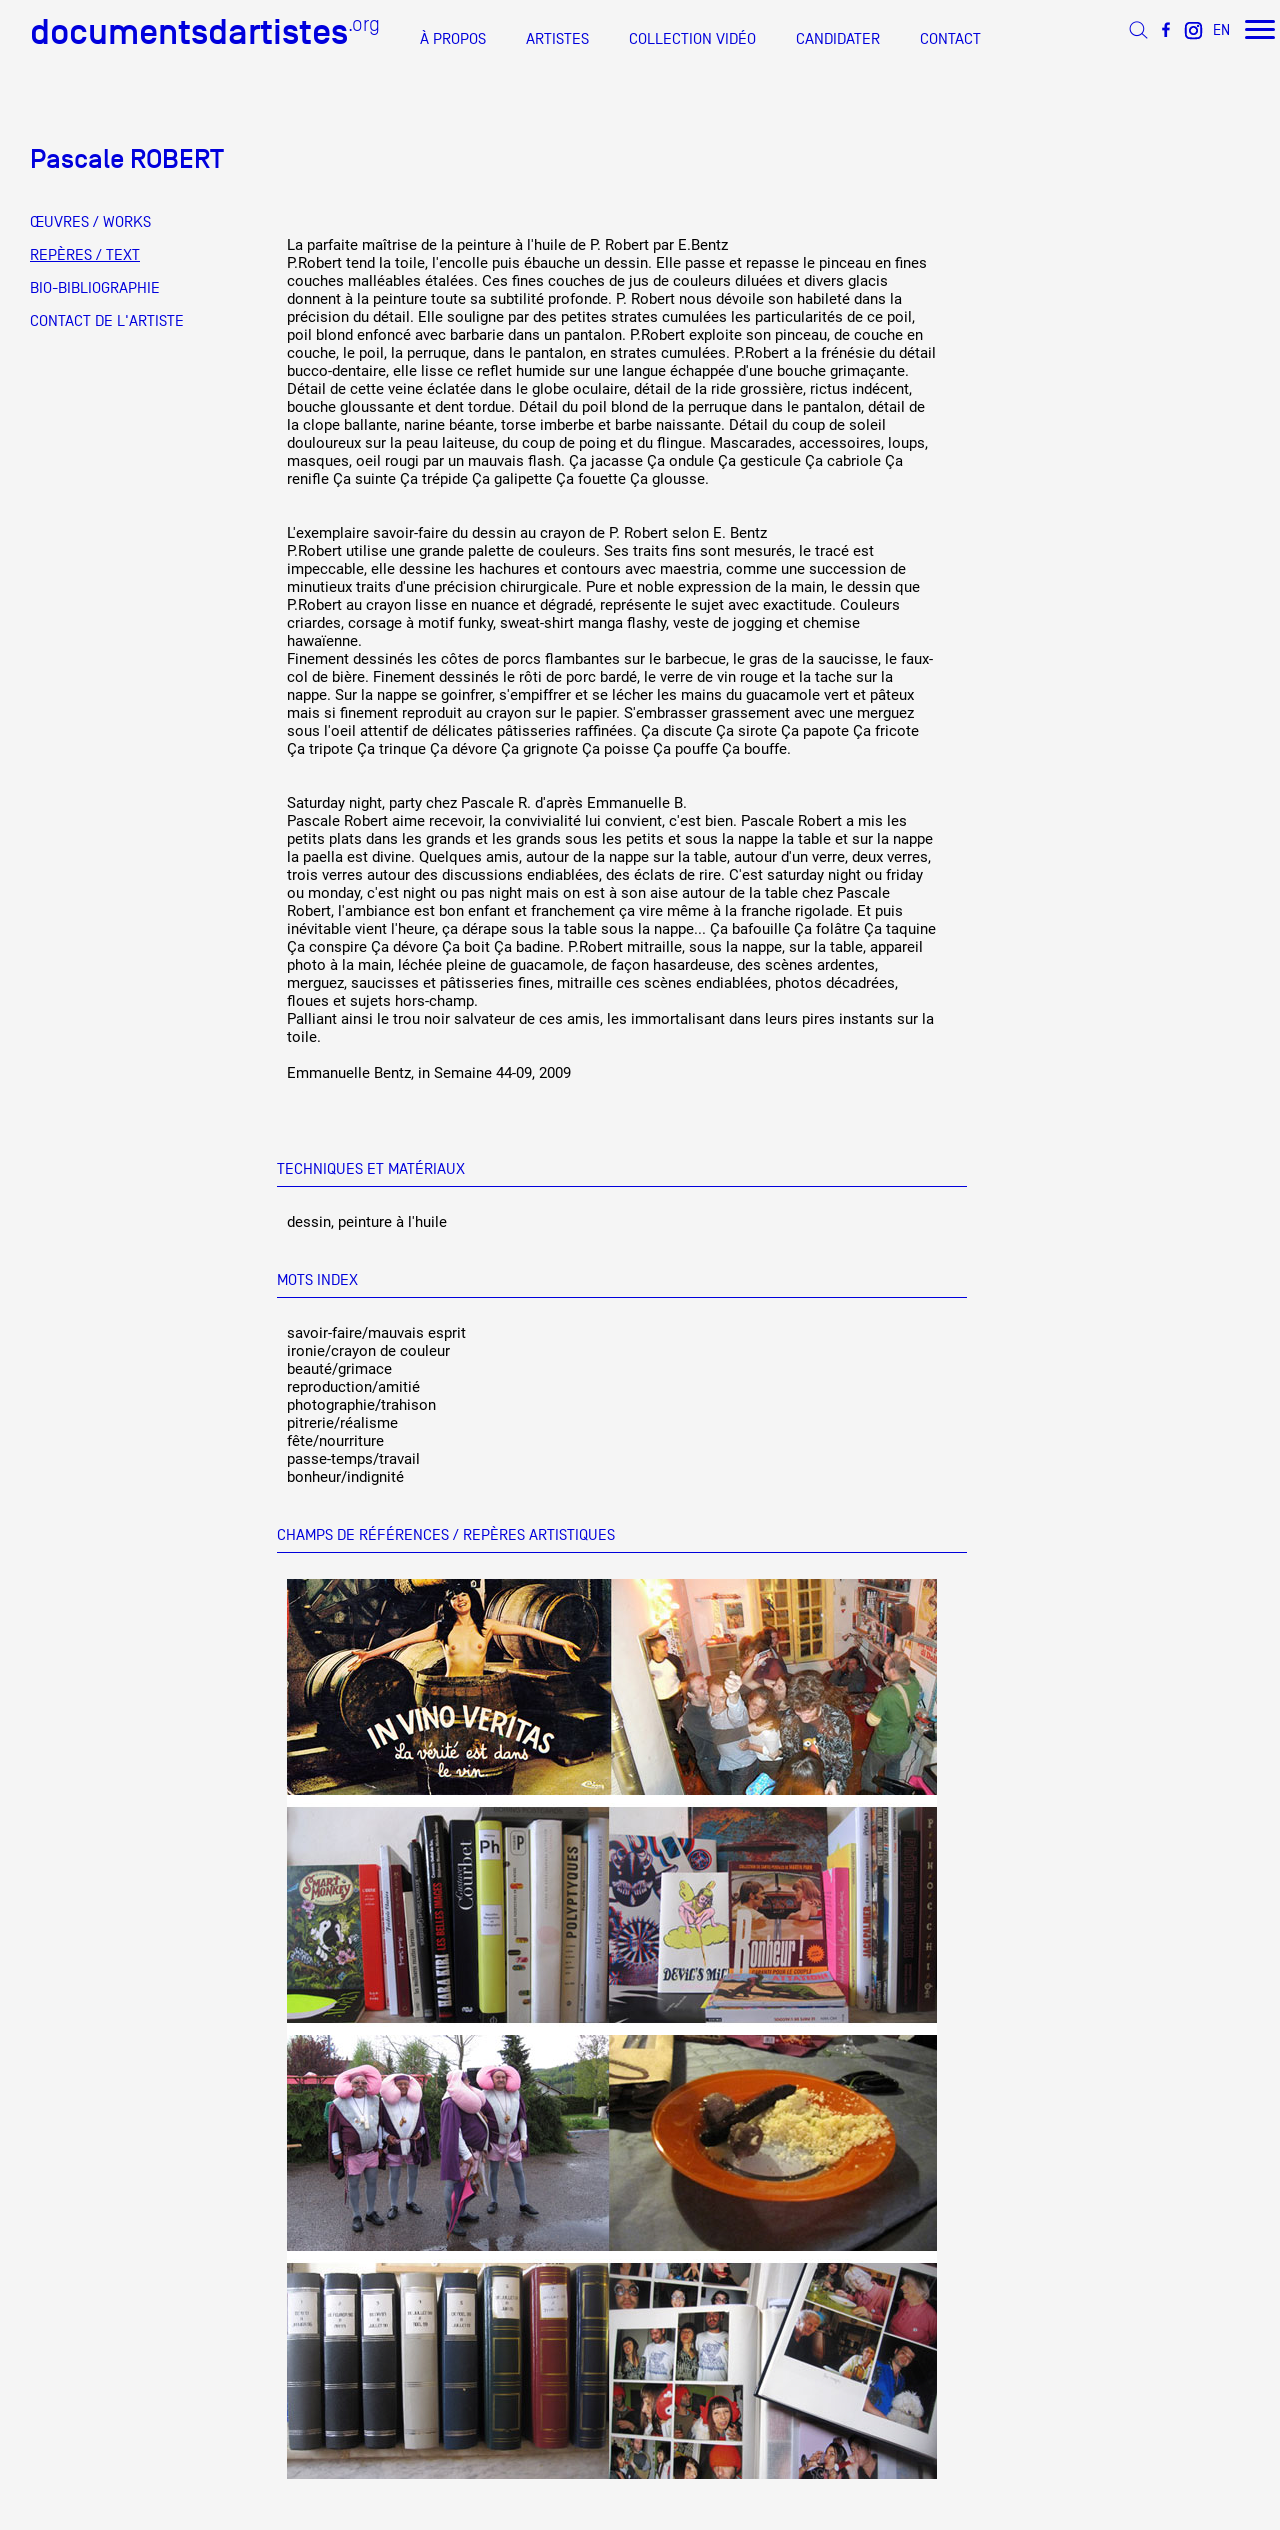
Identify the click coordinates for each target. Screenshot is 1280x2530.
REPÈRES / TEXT (85, 255)
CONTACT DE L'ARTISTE (107, 321)
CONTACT (950, 39)
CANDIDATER (838, 39)
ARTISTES (557, 39)
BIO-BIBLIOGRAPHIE (95, 288)
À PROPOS (453, 39)
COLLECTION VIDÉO (692, 39)
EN (1221, 29)
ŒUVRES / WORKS (90, 222)
